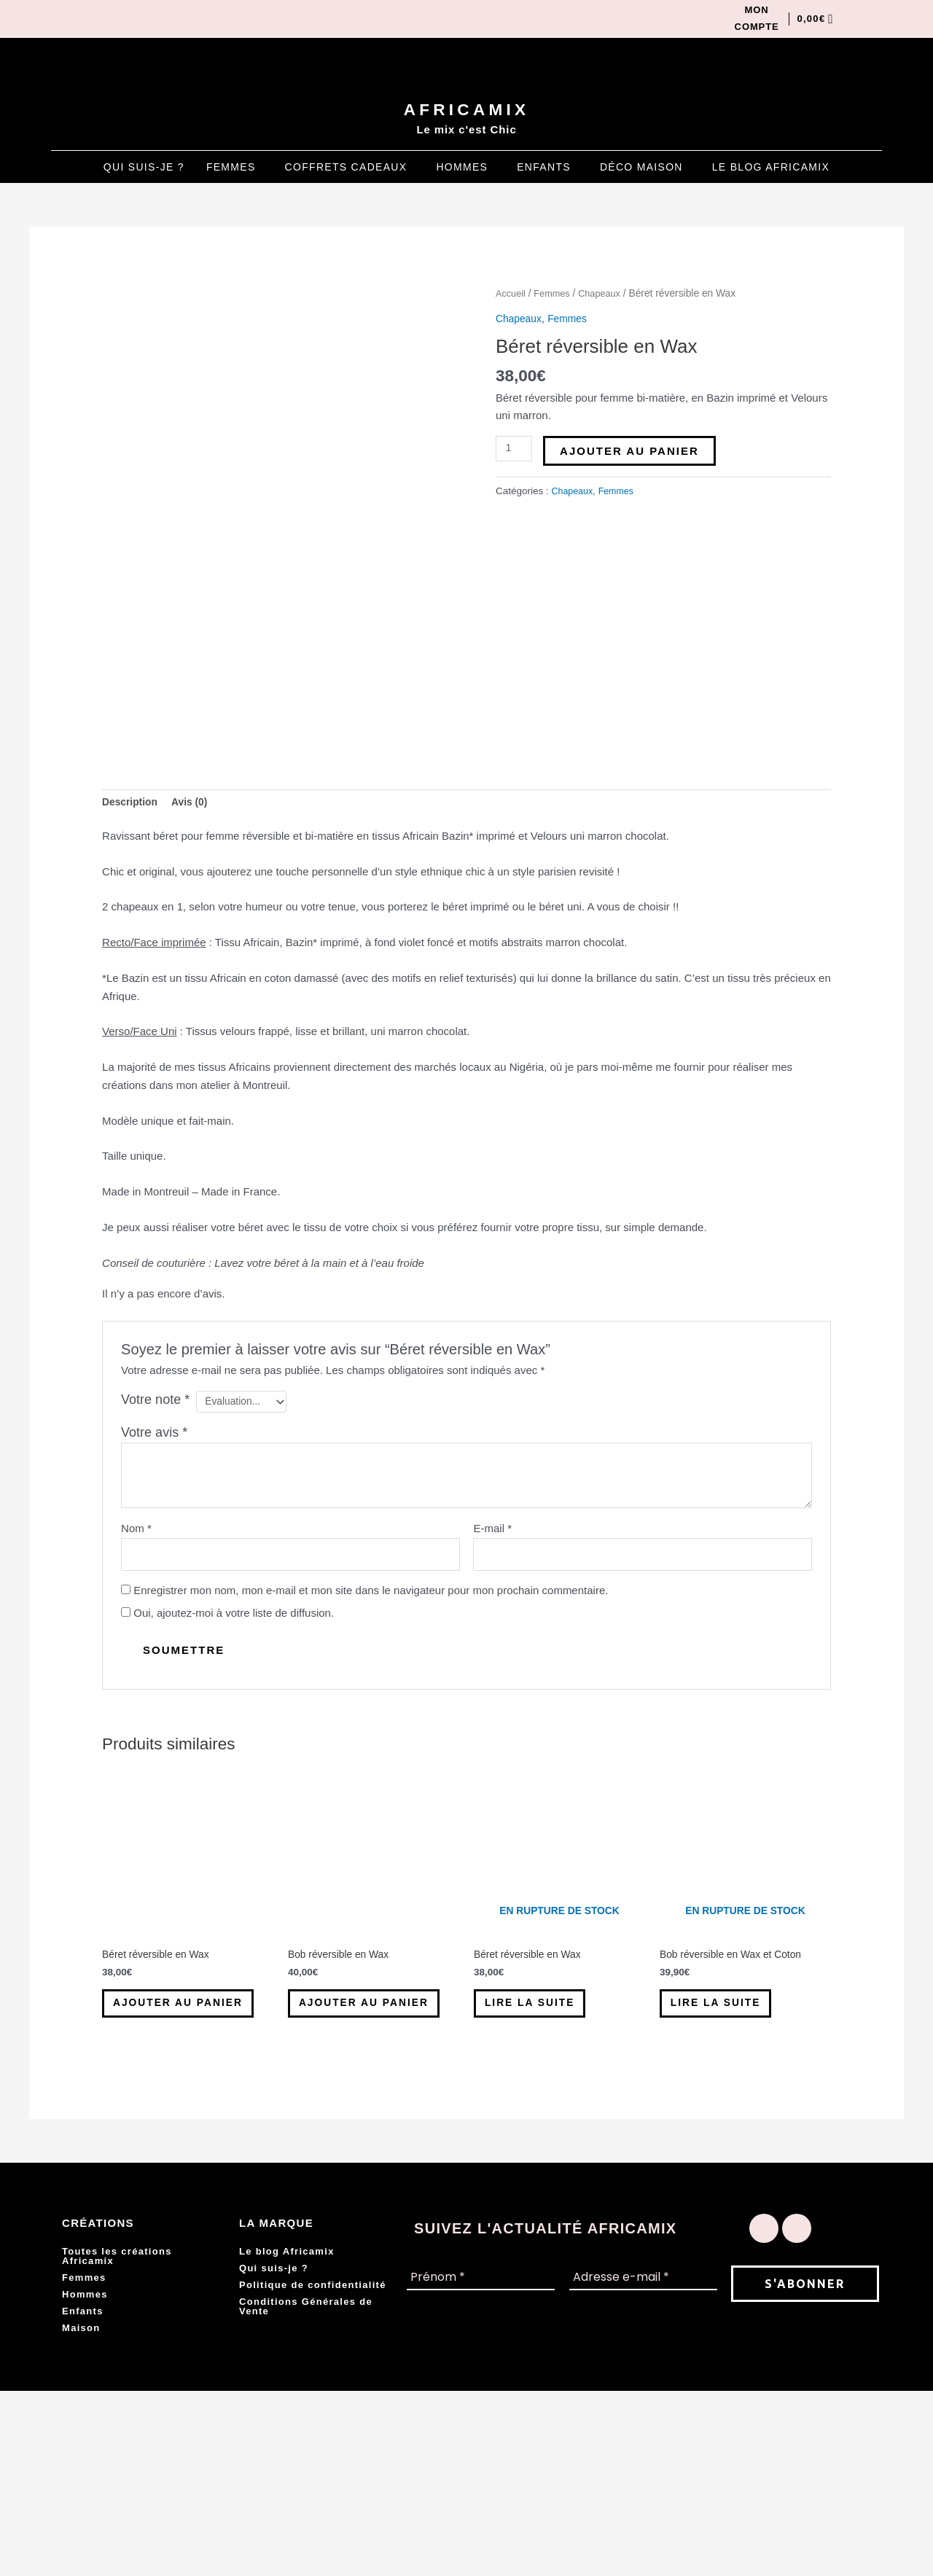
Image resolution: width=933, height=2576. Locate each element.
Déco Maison (641, 170)
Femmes (231, 170)
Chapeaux (607, 296)
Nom (136, 1682)
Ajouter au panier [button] (168, 2174)
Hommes (462, 170)
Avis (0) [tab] (196, 953)
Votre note (155, 1551)
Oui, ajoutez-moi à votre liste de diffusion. (227, 1769)
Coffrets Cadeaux (346, 170)
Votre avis (154, 1587)
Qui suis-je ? (144, 170)
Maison (81, 2512)
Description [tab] (132, 953)
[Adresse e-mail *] (643, 2463)
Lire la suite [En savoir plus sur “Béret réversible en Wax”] (546, 2167)
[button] (234, 170)
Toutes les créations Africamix (117, 2441)
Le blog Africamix (770, 170)
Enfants (544, 170)
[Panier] (811, 20)
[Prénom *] (481, 2463)
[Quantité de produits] (515, 451)
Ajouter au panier (632, 453)
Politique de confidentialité (312, 2469)
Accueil (512, 296)
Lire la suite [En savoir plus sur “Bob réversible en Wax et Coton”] (732, 2167)
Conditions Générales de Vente (305, 2491)
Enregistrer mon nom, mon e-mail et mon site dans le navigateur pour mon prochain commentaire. (370, 1747)
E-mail (492, 1682)
